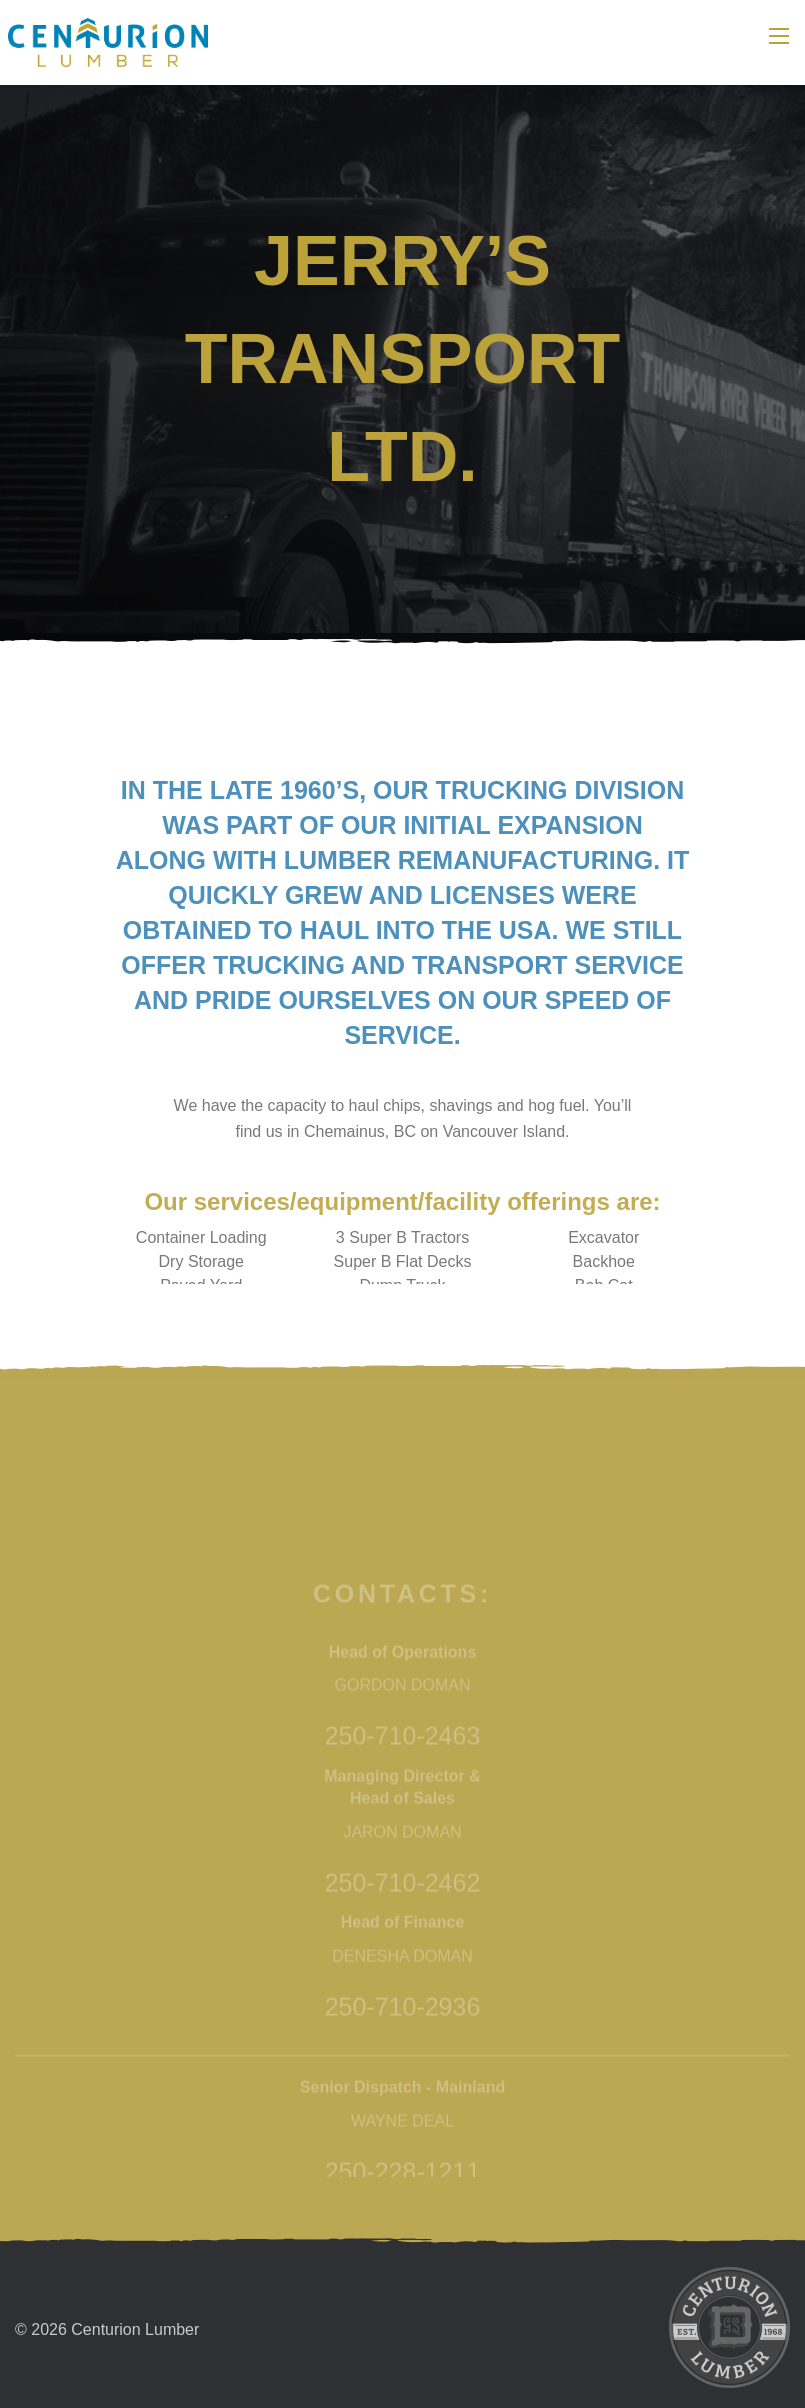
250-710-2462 (403, 2097)
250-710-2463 (403, 1951)
